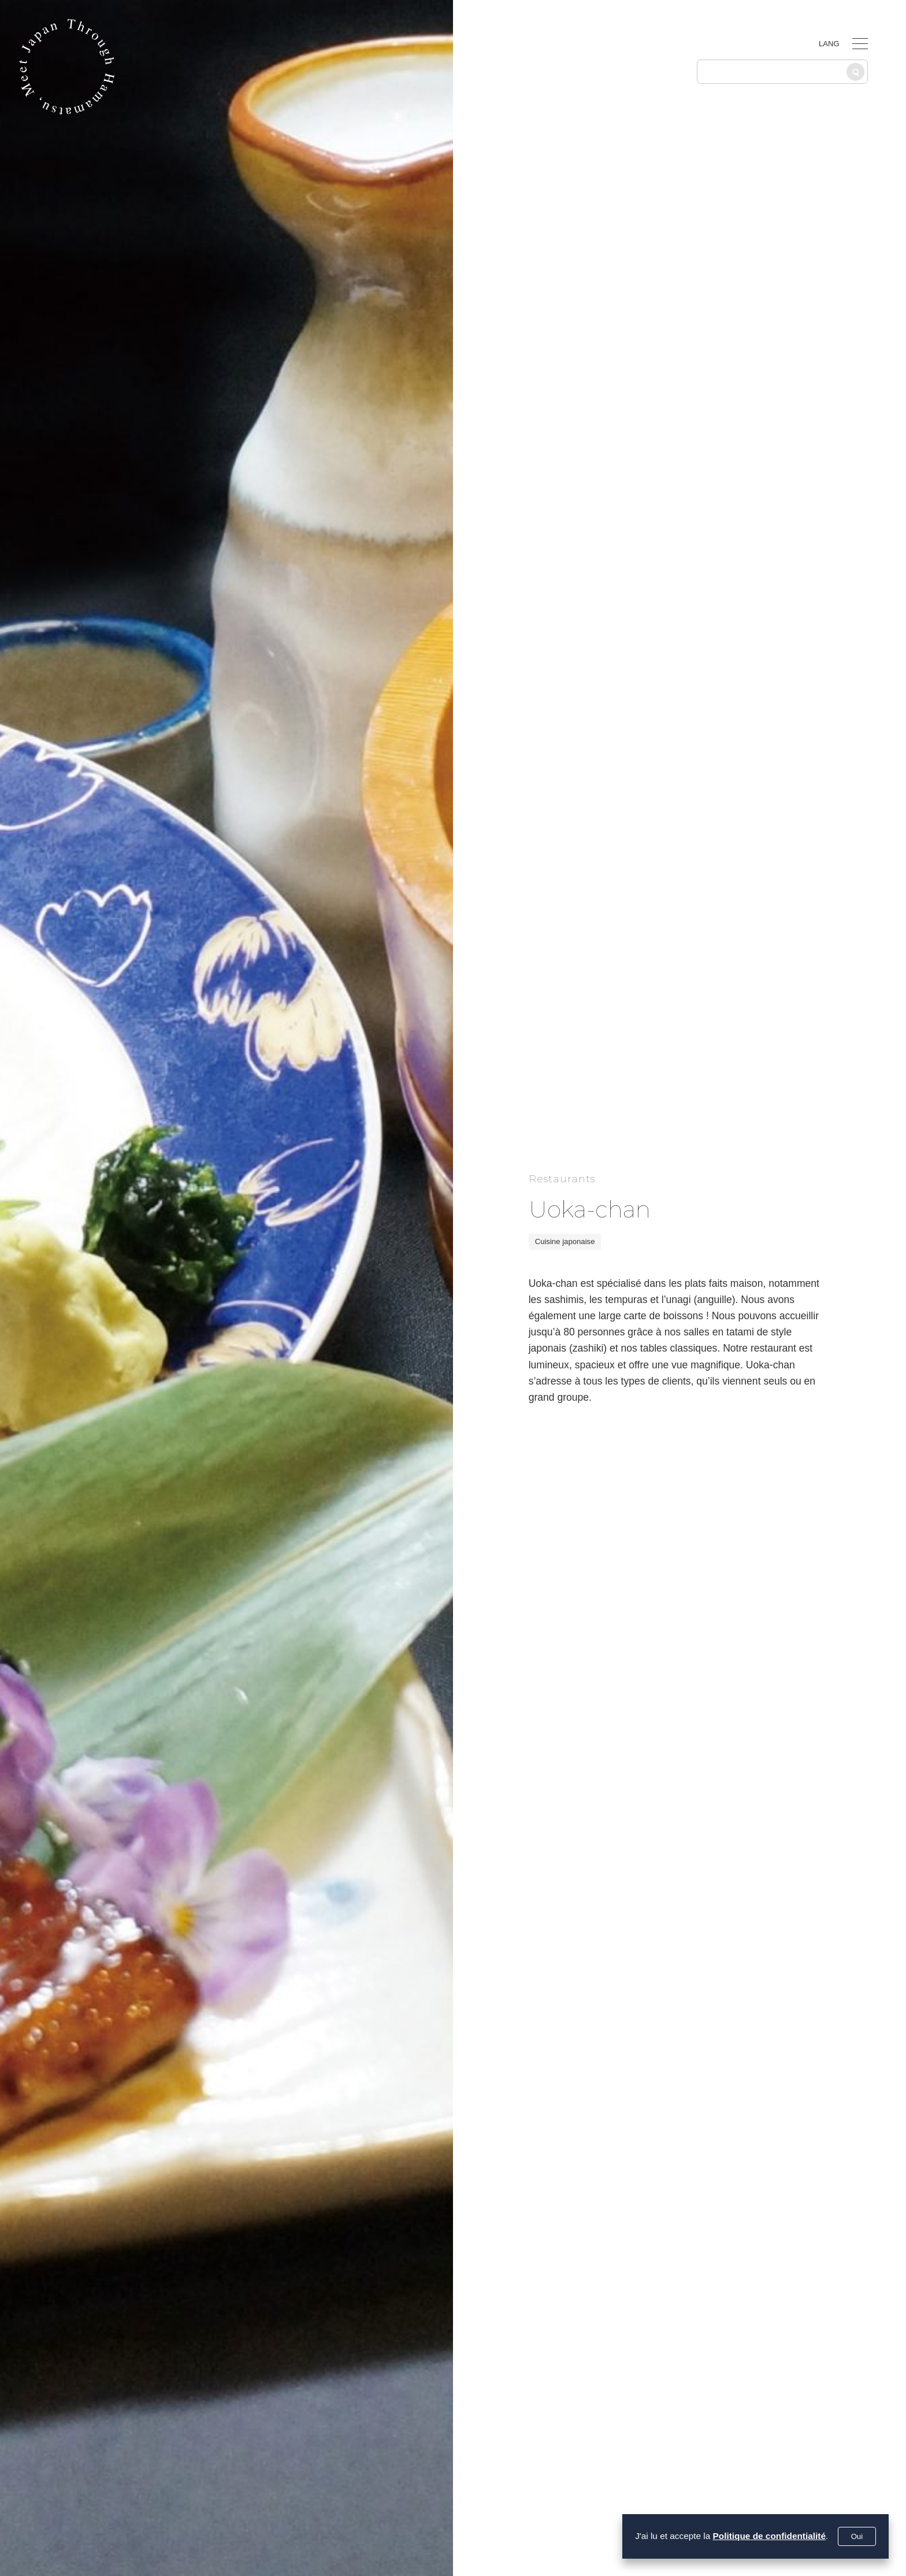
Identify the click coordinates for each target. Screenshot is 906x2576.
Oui (857, 2536)
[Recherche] (855, 72)
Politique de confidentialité (769, 2536)
